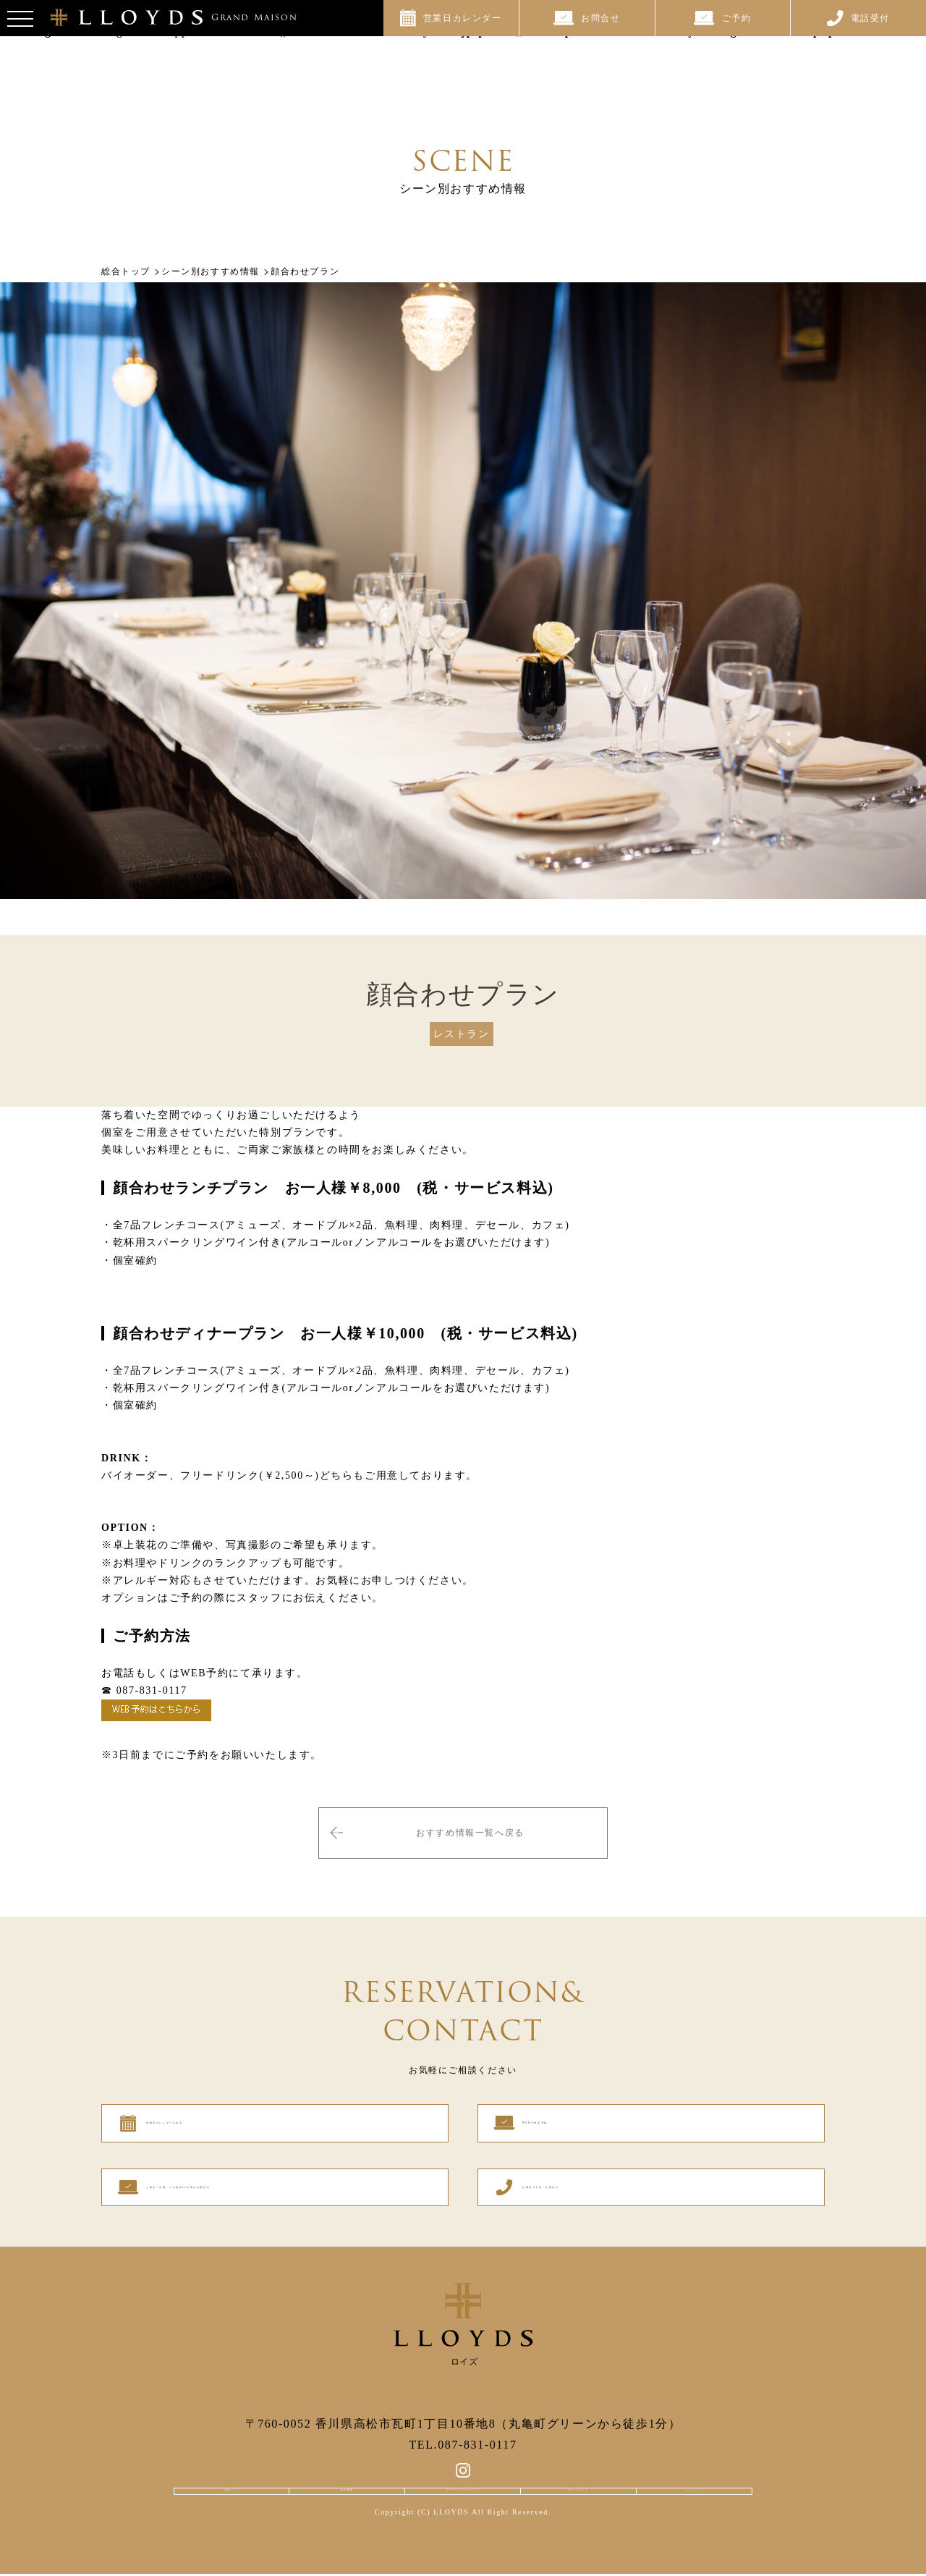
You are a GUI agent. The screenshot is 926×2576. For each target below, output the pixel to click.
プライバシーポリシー (463, 2481)
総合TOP (230, 2481)
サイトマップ (582, 2481)
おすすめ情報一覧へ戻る (470, 1826)
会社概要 (344, 2481)
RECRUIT (695, 2481)
